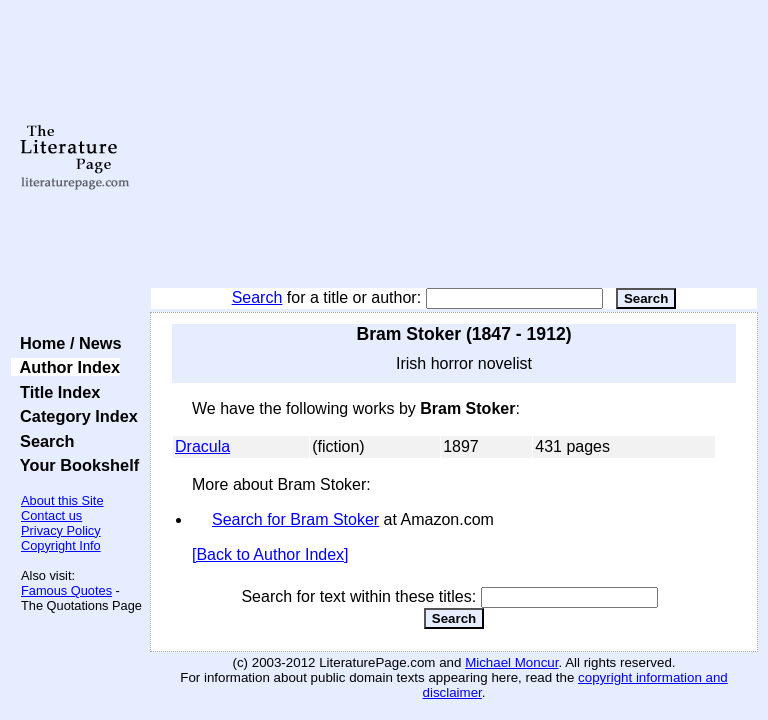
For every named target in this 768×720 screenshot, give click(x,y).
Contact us (51, 515)
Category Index (74, 416)
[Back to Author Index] (270, 554)
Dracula (202, 446)
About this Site (62, 500)
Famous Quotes (66, 590)
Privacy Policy (61, 530)
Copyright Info (61, 545)
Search (257, 297)
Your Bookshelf (75, 465)
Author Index (65, 367)
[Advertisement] (454, 145)
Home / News (66, 343)
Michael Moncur (511, 662)
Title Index (55, 392)
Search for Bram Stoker (295, 519)
